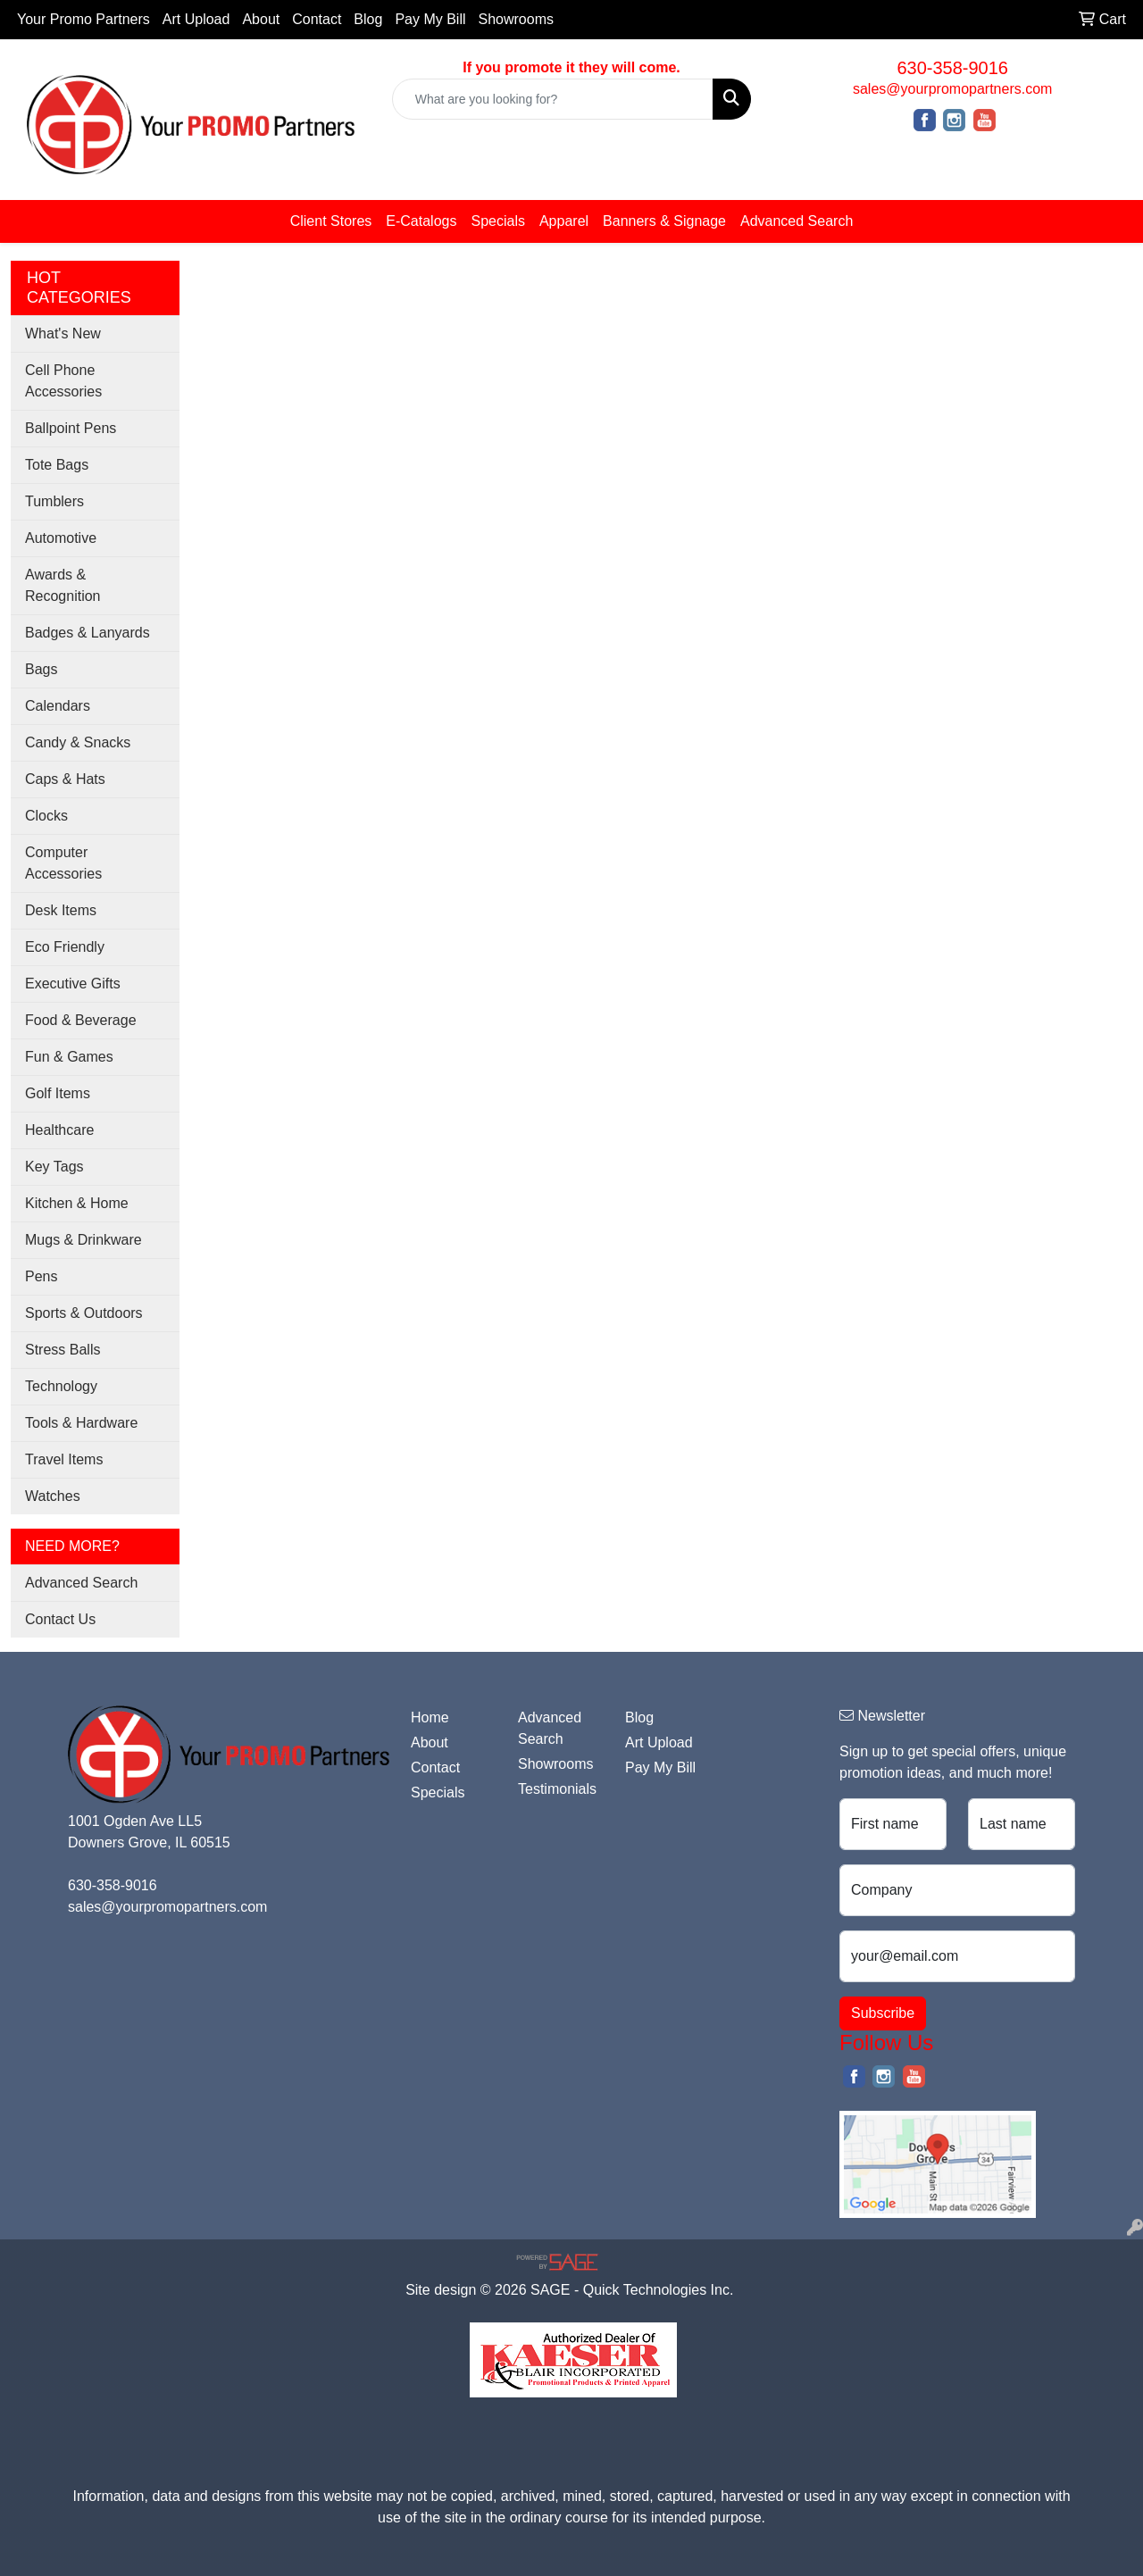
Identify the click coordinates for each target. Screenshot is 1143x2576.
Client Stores (331, 221)
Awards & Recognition (63, 585)
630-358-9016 (952, 68)
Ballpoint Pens (70, 428)
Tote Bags (56, 464)
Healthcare (59, 1130)
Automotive (60, 538)
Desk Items (60, 910)
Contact (316, 19)
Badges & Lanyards (87, 632)
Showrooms (516, 19)
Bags (41, 669)
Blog (368, 19)
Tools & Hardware (81, 1422)
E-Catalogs (421, 221)
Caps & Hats (65, 779)
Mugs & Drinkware (83, 1239)
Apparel (563, 221)
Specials (497, 221)
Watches (52, 1496)
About (260, 19)
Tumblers (54, 501)
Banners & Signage (664, 221)
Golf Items (57, 1093)
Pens (41, 1276)
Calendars (57, 705)
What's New (63, 333)
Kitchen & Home (77, 1203)
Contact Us (60, 1619)
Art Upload (196, 19)
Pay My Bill (430, 19)
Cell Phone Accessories (63, 381)
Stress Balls (62, 1349)
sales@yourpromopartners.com (952, 88)
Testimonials (557, 1789)
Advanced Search (796, 221)
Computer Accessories (63, 863)
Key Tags (54, 1166)
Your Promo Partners (83, 19)
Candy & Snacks (77, 742)
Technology (61, 1386)
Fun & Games (69, 1056)
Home (430, 1717)
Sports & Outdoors (84, 1313)
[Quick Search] (553, 99)
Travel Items (64, 1459)
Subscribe (882, 2013)
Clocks (46, 815)
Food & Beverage (81, 1020)
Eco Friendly (64, 947)
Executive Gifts (73, 983)
